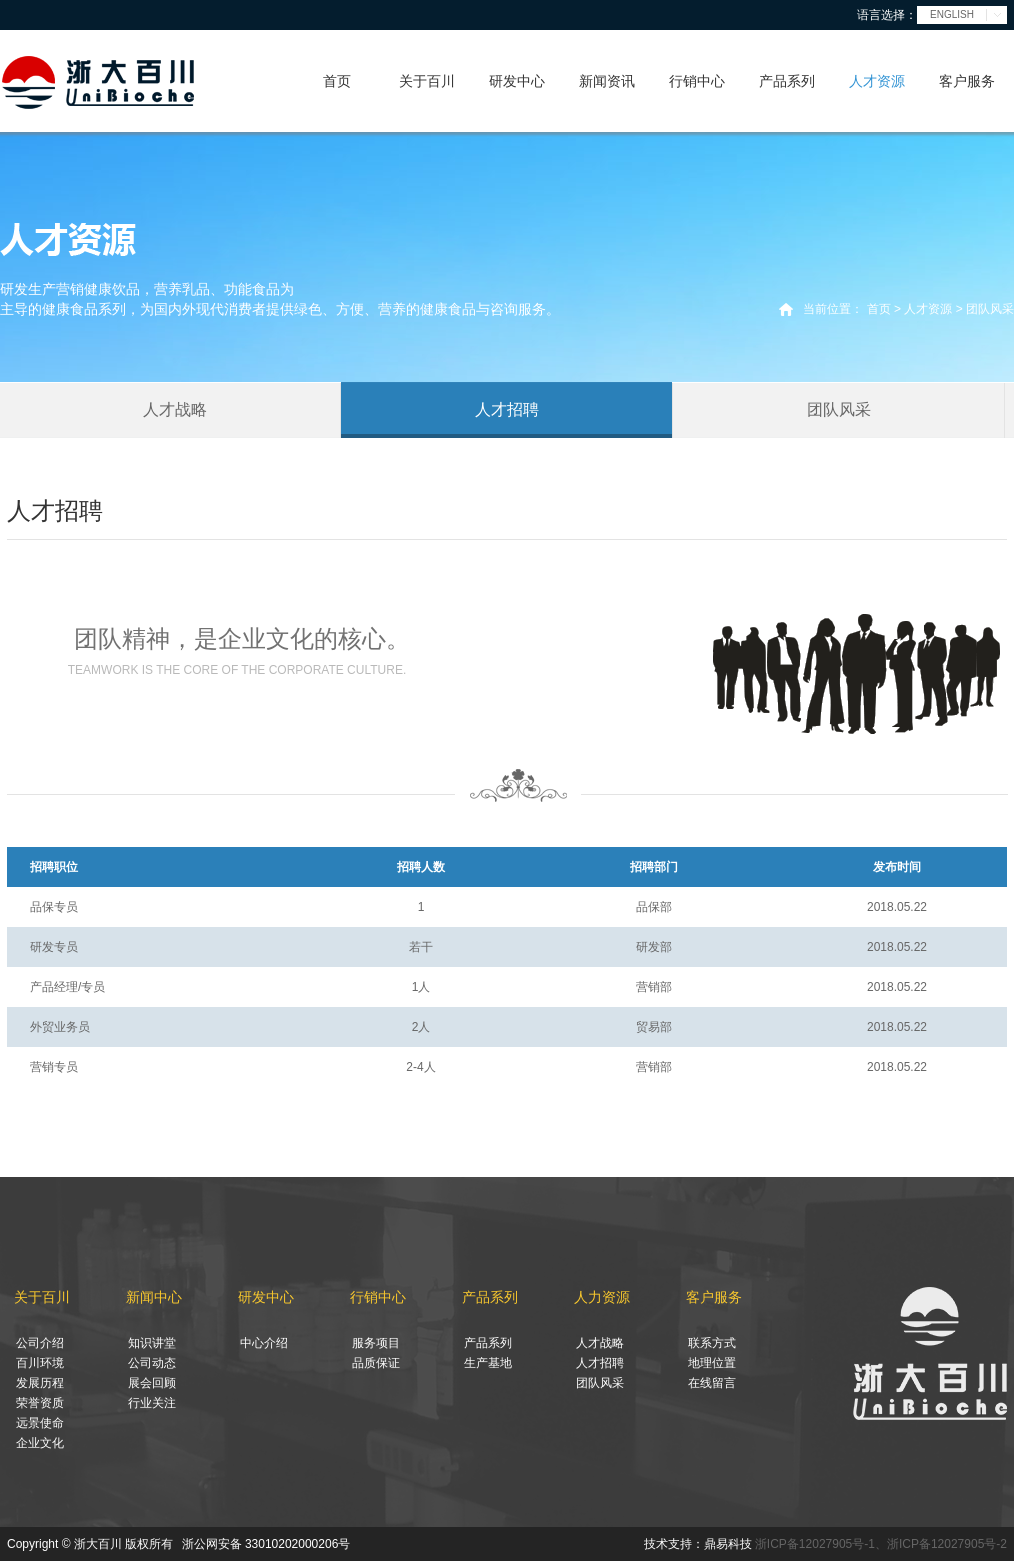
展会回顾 (152, 1383)
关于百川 (427, 81)
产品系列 (787, 81)
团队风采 (839, 409)
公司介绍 (40, 1343)
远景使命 (40, 1423)
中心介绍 (264, 1343)
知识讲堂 (152, 1343)
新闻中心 (154, 1297)
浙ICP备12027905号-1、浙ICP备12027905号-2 (881, 1544)
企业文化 (40, 1443)
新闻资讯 (607, 81)
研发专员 (54, 947)
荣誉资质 (40, 1403)
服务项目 (376, 1343)
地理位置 (712, 1363)
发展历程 (40, 1383)
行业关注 (152, 1403)
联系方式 (712, 1343)
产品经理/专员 (67, 987)
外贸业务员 (60, 1027)
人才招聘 (507, 409)
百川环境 (40, 1363)
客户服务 (967, 81)
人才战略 (175, 409)
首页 (337, 81)
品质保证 (376, 1363)
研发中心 (517, 81)
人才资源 (877, 81)
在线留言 (712, 1383)
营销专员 (54, 1067)
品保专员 (54, 907)
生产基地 (488, 1363)
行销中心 (697, 81)
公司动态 (152, 1363)
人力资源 (602, 1297)
